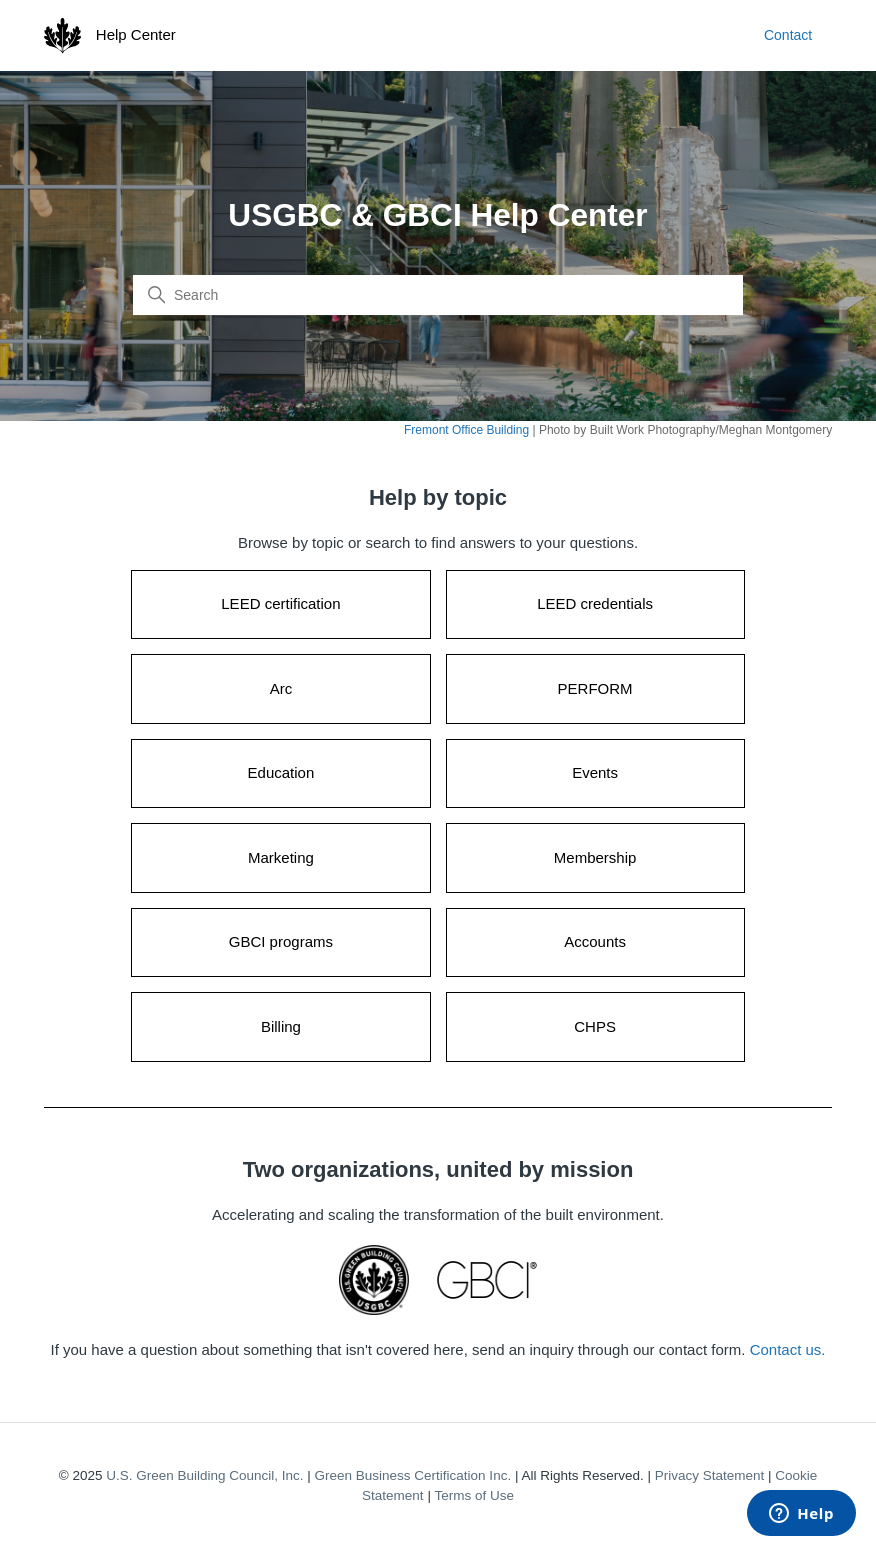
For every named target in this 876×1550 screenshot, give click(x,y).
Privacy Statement (710, 1475)
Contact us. (788, 1349)
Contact (788, 35)
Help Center (136, 34)
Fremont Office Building (466, 430)
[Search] (438, 295)
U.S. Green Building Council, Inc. (204, 1475)
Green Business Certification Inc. (413, 1475)
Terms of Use (474, 1495)
